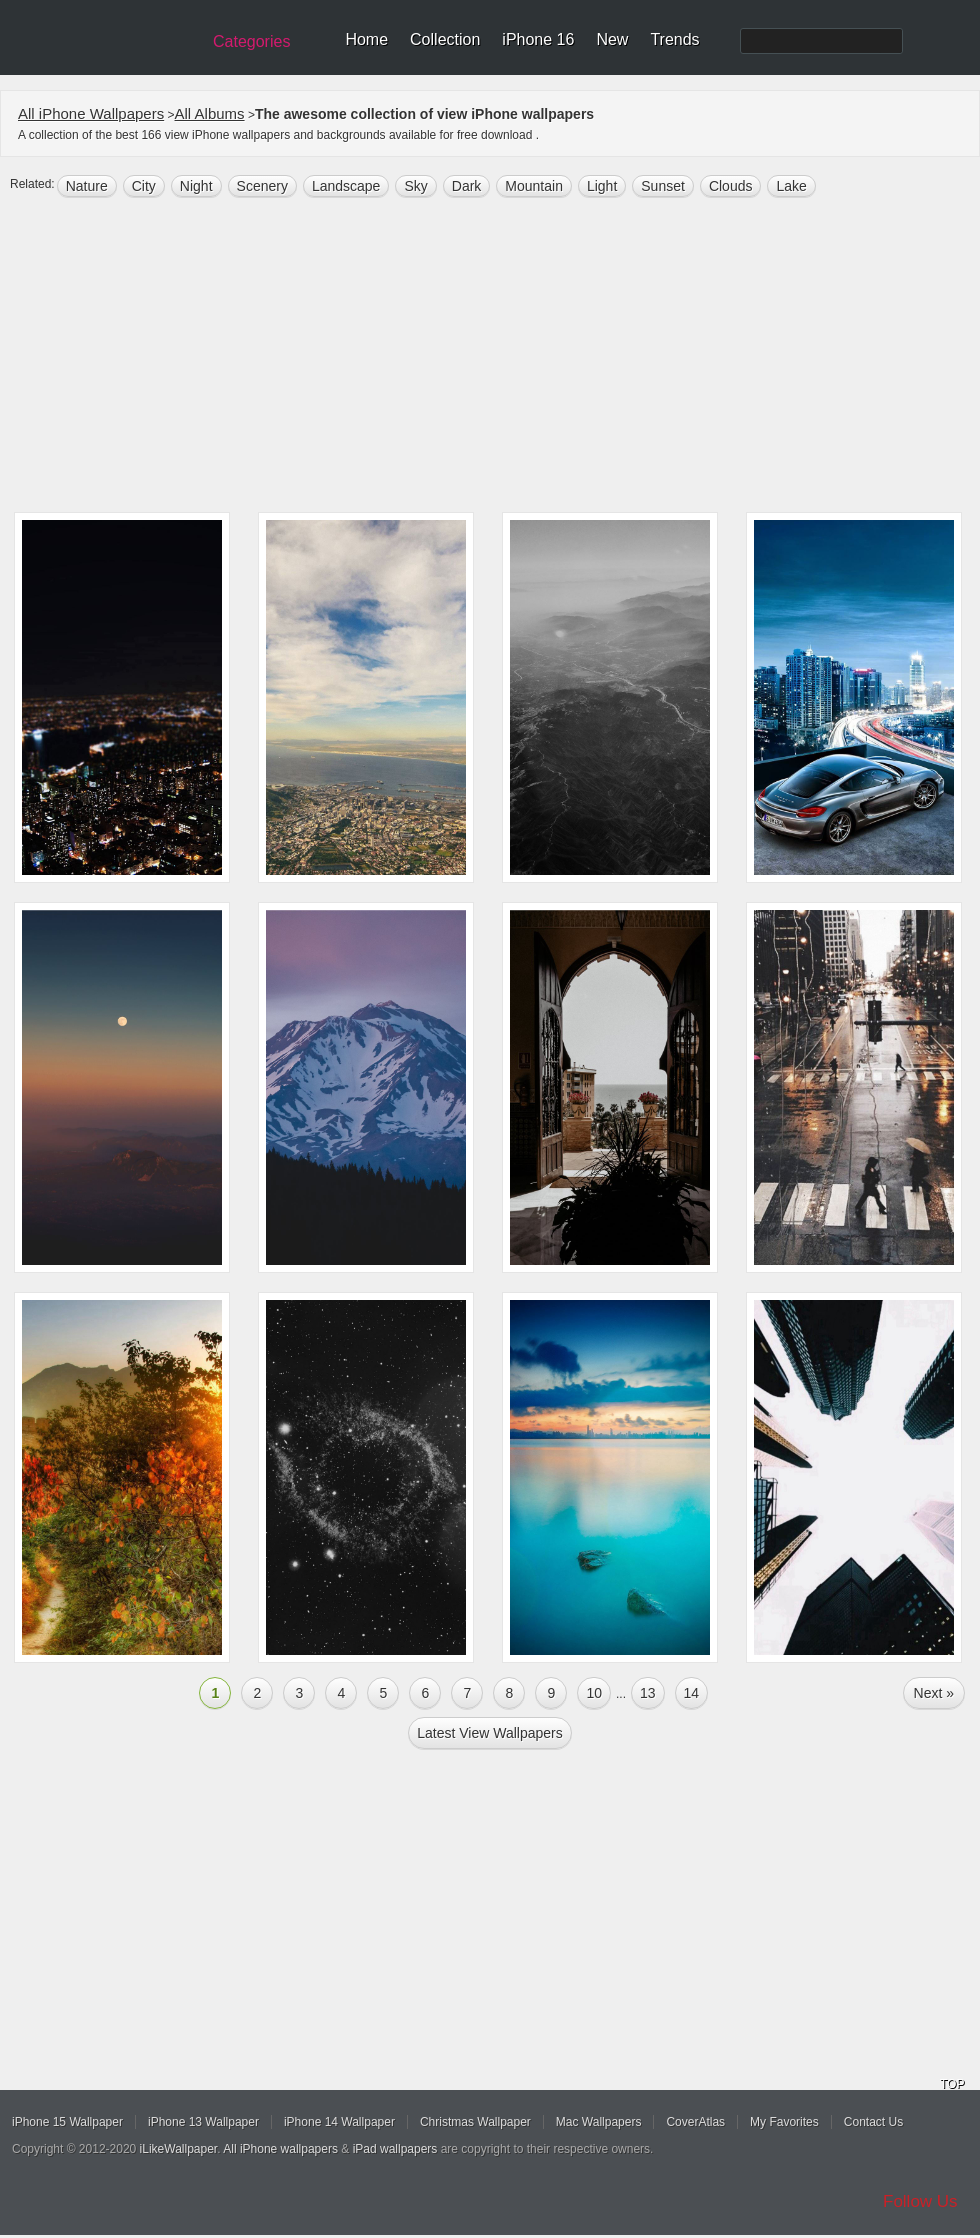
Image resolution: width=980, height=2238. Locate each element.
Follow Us (920, 2201)
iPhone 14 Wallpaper (339, 2122)
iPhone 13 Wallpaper (203, 2122)
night (196, 186)
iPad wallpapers (395, 2149)
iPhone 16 (538, 39)
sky (415, 186)
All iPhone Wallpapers (91, 113)
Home (366, 39)
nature (87, 186)
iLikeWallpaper (179, 2149)
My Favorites (784, 2122)
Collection (445, 39)
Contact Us (873, 2122)
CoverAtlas (695, 2122)
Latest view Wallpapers (490, 1733)
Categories (251, 41)
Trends (674, 39)
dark (467, 186)
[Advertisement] (490, 357)
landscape (346, 186)
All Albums (210, 113)
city (144, 186)
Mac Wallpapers (599, 2122)
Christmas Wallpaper (475, 2122)
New (612, 39)
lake (791, 186)
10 (594, 1693)
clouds (731, 186)
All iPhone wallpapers (280, 2149)
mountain (534, 186)
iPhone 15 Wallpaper (67, 2122)
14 (692, 1693)
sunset (663, 186)
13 (648, 1693)
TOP (952, 2084)
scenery (262, 186)
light (602, 186)
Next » (934, 1693)
